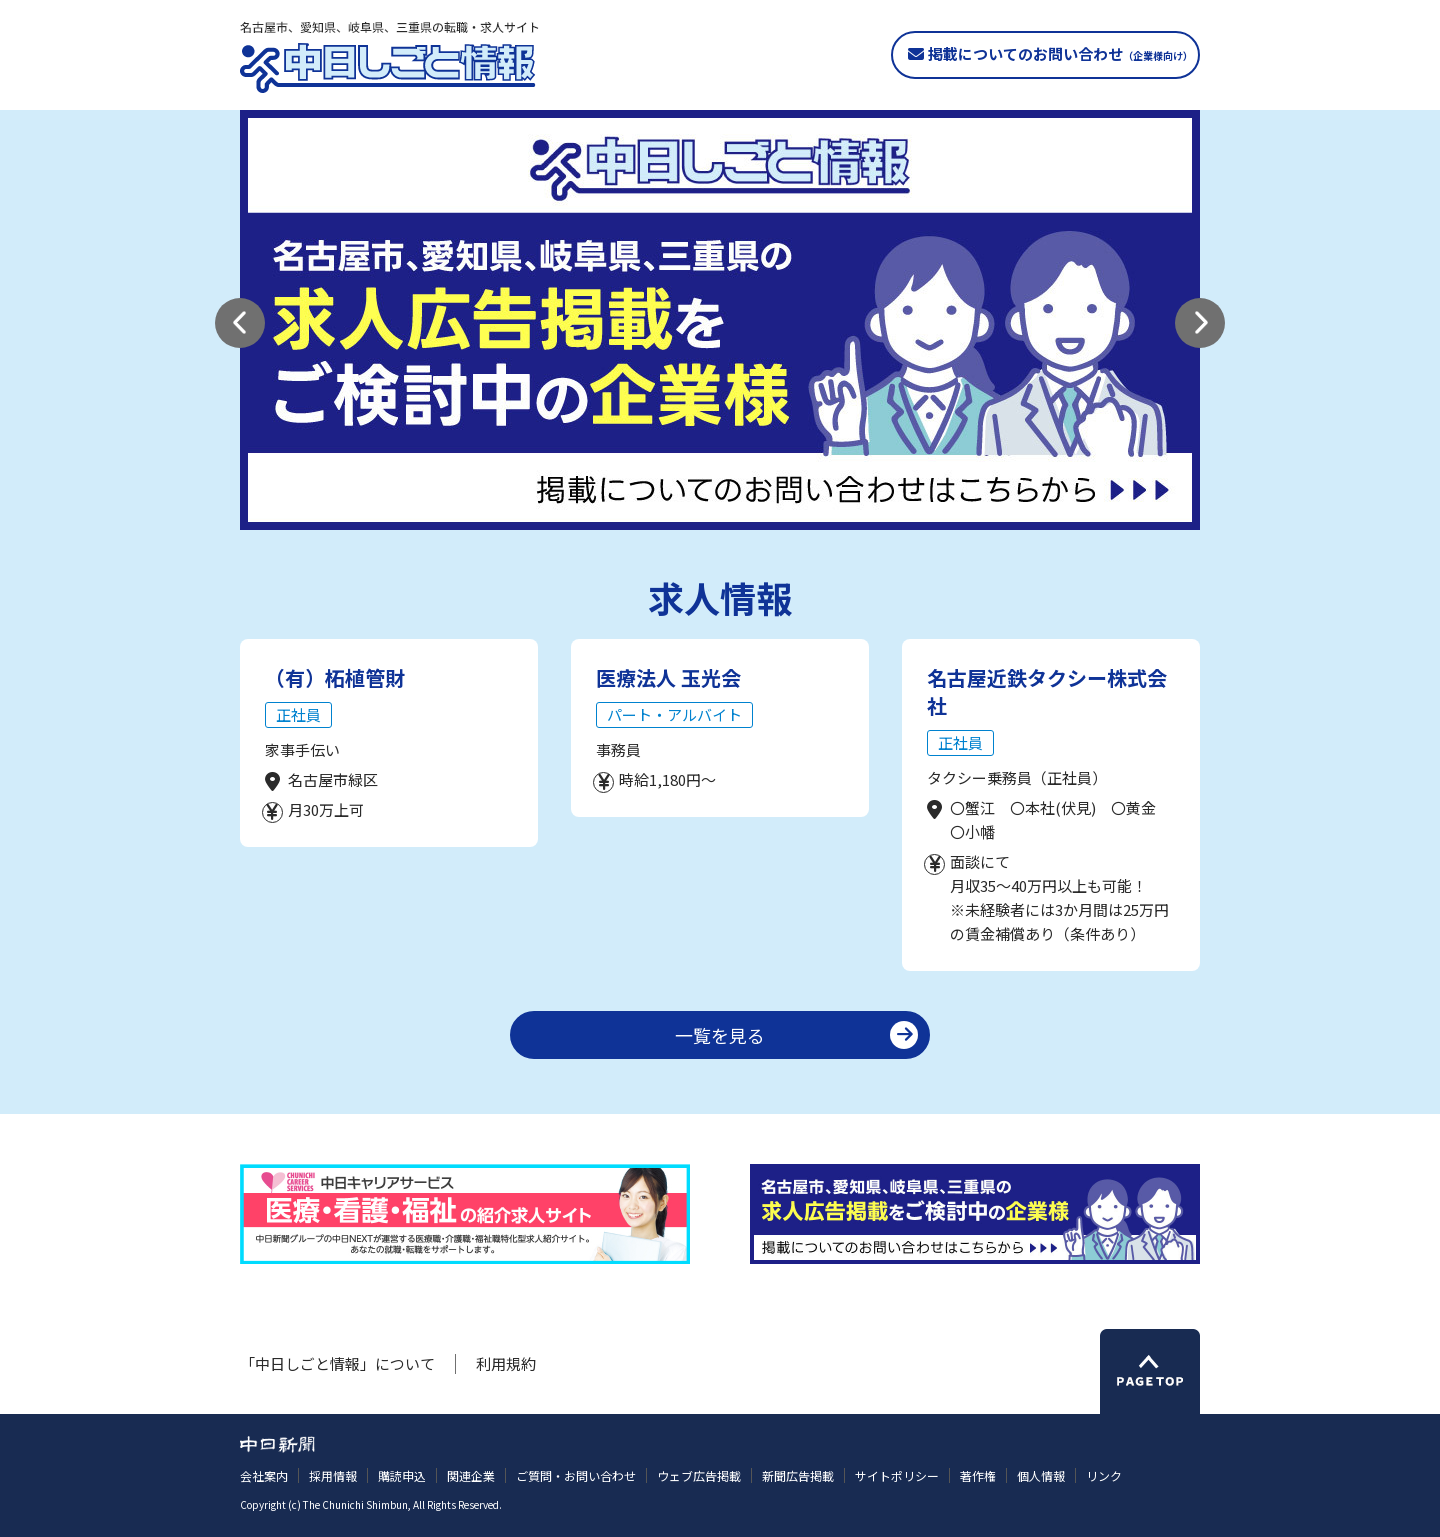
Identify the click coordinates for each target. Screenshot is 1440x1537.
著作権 (978, 1475)
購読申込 (402, 1475)
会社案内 (264, 1475)
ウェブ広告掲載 (699, 1475)
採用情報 (333, 1475)
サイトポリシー (897, 1475)
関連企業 (471, 1475)
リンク (1104, 1475)
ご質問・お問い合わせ (576, 1475)
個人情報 (1041, 1475)
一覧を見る (720, 1035)
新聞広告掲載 (798, 1475)
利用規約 (506, 1363)
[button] (240, 323)
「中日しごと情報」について (337, 1363)
